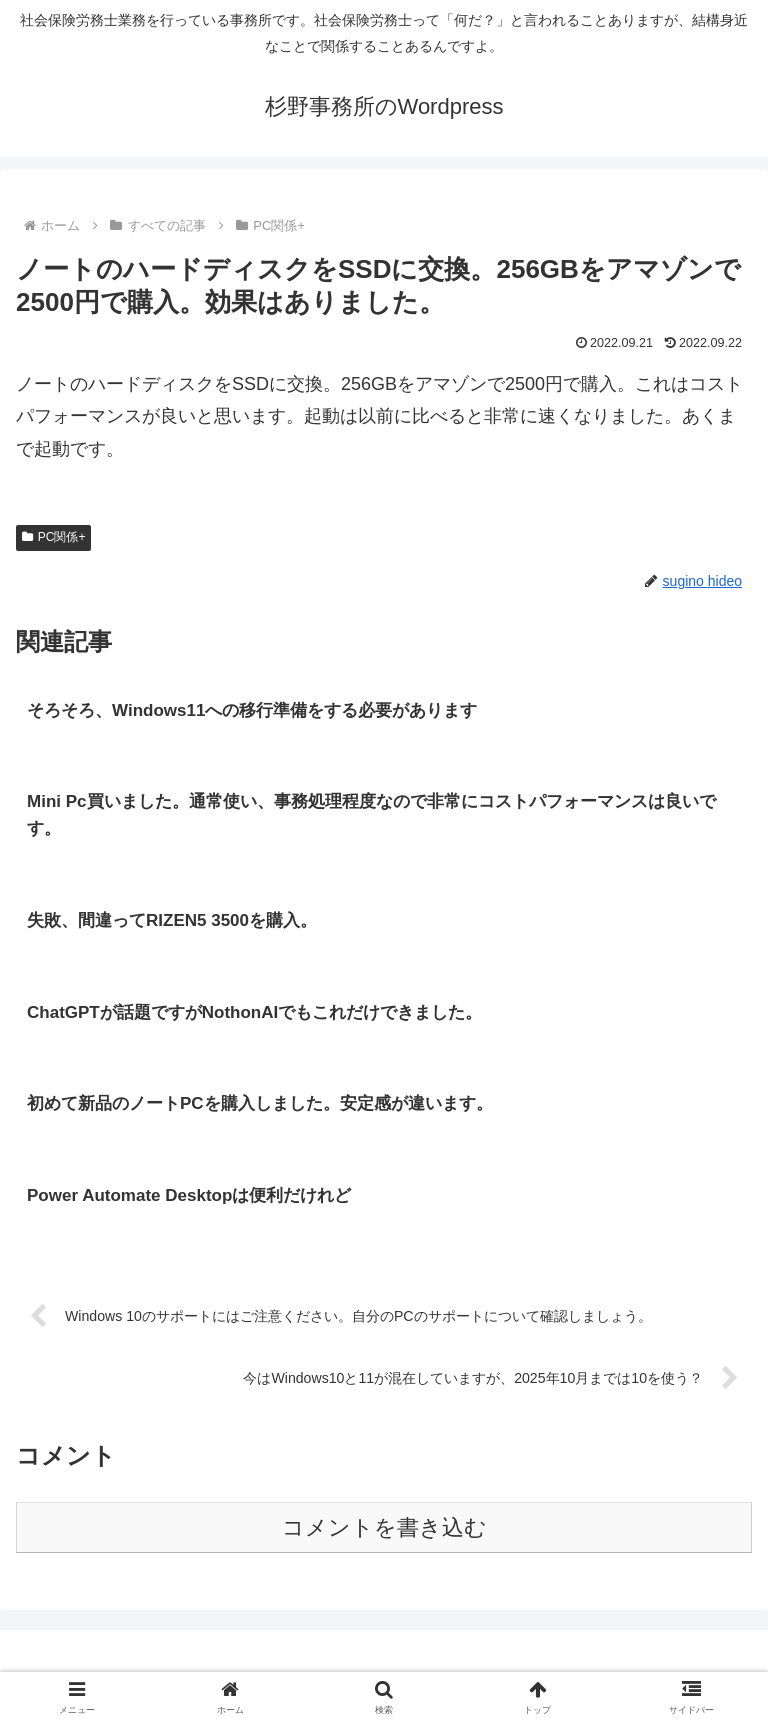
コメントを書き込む (384, 1530)
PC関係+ (53, 537)
